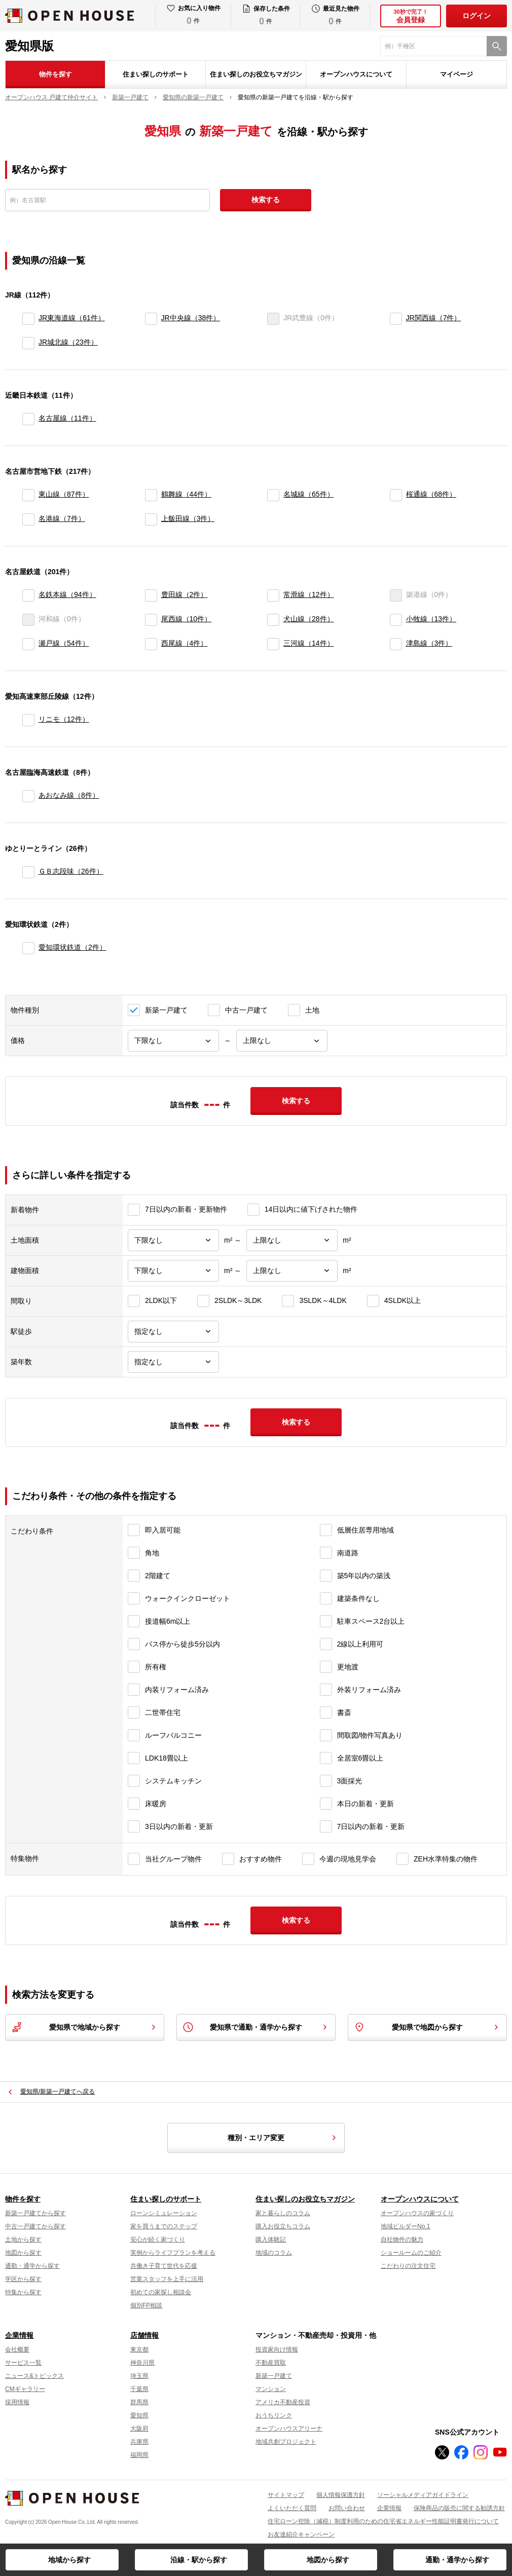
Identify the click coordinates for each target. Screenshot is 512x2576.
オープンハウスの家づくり (417, 2213)
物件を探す (55, 74)
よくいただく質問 (292, 2508)
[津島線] (396, 644)
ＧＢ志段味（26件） (71, 871)
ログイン (476, 16)
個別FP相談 (146, 2305)
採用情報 (17, 2402)
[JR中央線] (151, 319)
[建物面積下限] (173, 1271)
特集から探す (23, 2292)
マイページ (456, 74)
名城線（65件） (308, 494)
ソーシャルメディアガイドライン (422, 2494)
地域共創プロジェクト (285, 2441)
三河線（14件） (308, 643)
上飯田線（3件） (188, 518)
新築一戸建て (273, 2375)
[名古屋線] (28, 419)
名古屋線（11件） (67, 418)
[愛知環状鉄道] (28, 948)
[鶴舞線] (151, 495)
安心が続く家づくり (157, 2239)
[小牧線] (396, 620)
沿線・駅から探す (198, 2560)
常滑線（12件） (308, 594)
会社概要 (17, 2349)
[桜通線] (396, 495)
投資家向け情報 (276, 2349)
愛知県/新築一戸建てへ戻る (57, 2091)
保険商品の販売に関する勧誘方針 (459, 2508)
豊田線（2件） (184, 594)
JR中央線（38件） (191, 318)
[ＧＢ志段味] (28, 872)
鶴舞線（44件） (186, 494)
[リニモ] (28, 720)
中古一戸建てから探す (35, 2226)
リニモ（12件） (64, 719)
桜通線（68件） (431, 494)
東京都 (139, 2349)
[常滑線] (273, 595)
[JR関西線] (396, 319)
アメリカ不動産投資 (282, 2402)
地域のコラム (273, 2252)
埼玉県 (139, 2375)
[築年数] (173, 1362)
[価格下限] (173, 1041)
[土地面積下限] (173, 1240)
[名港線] (28, 519)
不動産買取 (270, 2362)
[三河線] (273, 644)
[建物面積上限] (292, 1271)
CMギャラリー (25, 2389)
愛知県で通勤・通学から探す (256, 2027)
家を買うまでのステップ (163, 2226)
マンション (270, 2389)
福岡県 (139, 2454)
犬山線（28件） (308, 619)
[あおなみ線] (28, 796)
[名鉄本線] (28, 595)
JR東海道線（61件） (72, 318)
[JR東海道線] (28, 319)
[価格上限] (281, 1041)
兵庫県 (139, 2441)
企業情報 (19, 2335)
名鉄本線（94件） (67, 594)
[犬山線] (273, 620)
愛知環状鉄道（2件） (72, 947)
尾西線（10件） (186, 619)
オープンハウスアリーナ (288, 2428)
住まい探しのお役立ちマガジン (256, 74)
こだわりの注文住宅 (408, 2265)
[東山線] (28, 495)
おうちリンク (273, 2415)
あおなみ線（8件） (69, 795)
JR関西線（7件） (433, 318)
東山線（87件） (64, 494)
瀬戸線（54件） (64, 643)
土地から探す (23, 2239)
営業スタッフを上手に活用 (166, 2279)
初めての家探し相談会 (160, 2292)
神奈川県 (142, 2362)
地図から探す (328, 2560)
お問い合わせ (346, 2508)
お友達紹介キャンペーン (301, 2534)
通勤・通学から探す (457, 2560)
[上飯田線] (151, 519)
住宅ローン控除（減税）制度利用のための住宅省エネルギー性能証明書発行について (383, 2521)
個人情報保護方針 (340, 2494)
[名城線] (273, 495)
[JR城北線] (28, 343)
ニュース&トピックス (34, 2375)
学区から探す (23, 2279)
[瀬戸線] (28, 644)
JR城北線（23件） (68, 342)
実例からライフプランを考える (172, 2252)
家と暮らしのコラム (282, 2213)
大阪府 (139, 2428)
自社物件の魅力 (402, 2239)
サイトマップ (286, 2494)
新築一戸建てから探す (35, 2213)
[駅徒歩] (173, 1331)
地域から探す (69, 2560)
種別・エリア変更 (283, 2138)
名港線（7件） (62, 518)
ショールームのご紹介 (411, 2252)
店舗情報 (144, 2335)
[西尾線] (151, 644)
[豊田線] (151, 595)
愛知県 (139, 2415)
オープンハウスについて (356, 74)
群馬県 (139, 2402)
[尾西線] (151, 620)
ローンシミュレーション (163, 2213)
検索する (265, 200)
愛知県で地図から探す (427, 2027)
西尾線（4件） (184, 643)
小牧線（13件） (431, 619)
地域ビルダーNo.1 (405, 2226)
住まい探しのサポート (156, 74)
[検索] (497, 46)
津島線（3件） (429, 643)
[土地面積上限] (292, 1240)
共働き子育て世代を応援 (163, 2265)
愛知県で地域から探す (84, 2027)
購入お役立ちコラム (282, 2226)
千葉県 (139, 2389)
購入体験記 (270, 2239)
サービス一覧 (23, 2362)
